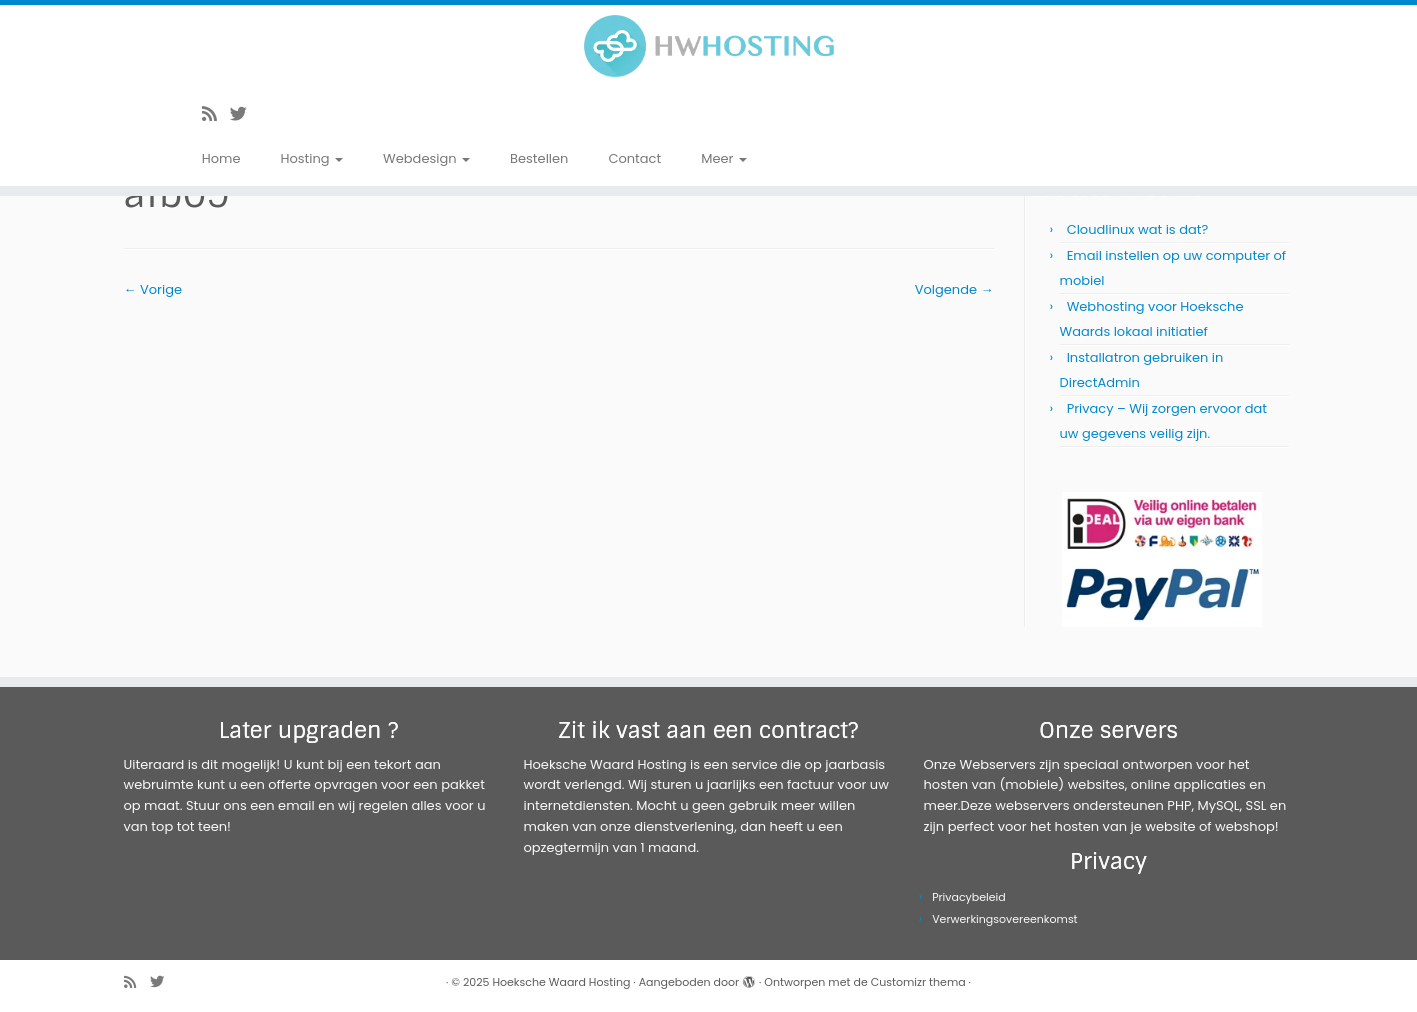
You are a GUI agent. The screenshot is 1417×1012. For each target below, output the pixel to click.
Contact (634, 158)
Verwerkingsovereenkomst (1005, 919)
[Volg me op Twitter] (245, 114)
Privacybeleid (969, 897)
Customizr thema (918, 982)
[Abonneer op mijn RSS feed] (216, 114)
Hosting (311, 158)
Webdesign (426, 158)
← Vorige (153, 289)
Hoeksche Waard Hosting (561, 982)
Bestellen (539, 158)
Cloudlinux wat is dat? (1138, 229)
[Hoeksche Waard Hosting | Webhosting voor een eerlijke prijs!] (708, 46)
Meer (724, 158)
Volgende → (954, 289)
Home (221, 158)
